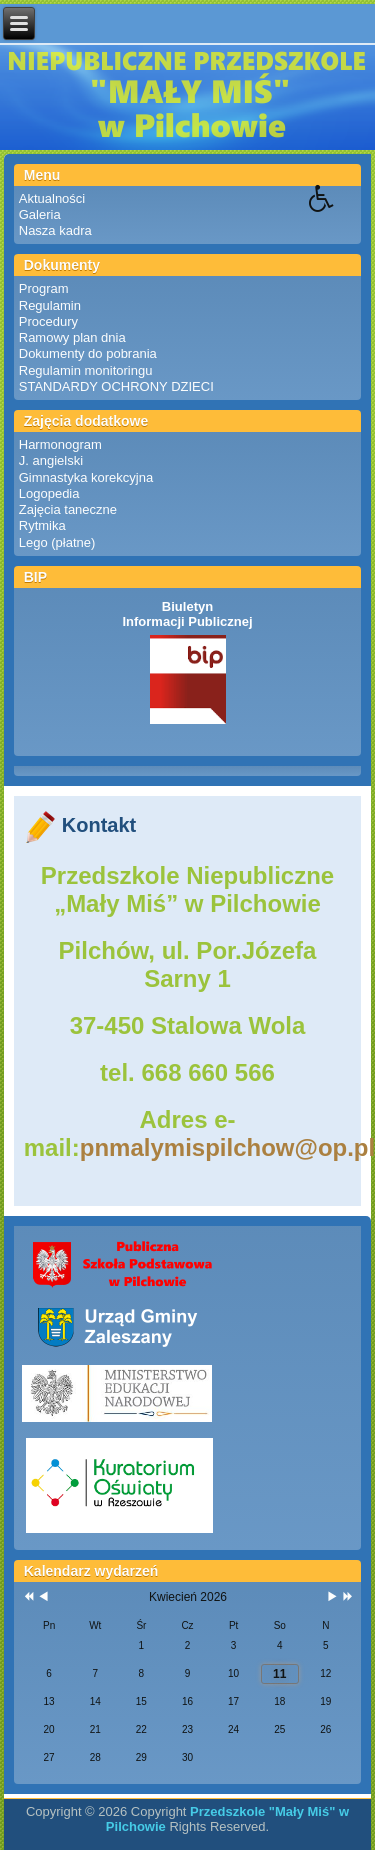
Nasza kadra (55, 230)
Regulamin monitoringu (86, 370)
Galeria (40, 214)
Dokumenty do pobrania (88, 353)
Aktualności (52, 198)
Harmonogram (60, 444)
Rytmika (42, 525)
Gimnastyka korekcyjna (86, 477)
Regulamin (50, 305)
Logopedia (49, 493)
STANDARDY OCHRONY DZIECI (116, 386)
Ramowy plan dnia (72, 337)
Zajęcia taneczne (68, 509)
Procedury (48, 321)
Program (44, 288)
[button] (342, 213)
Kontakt (99, 825)
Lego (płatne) (57, 542)
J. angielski (51, 460)
